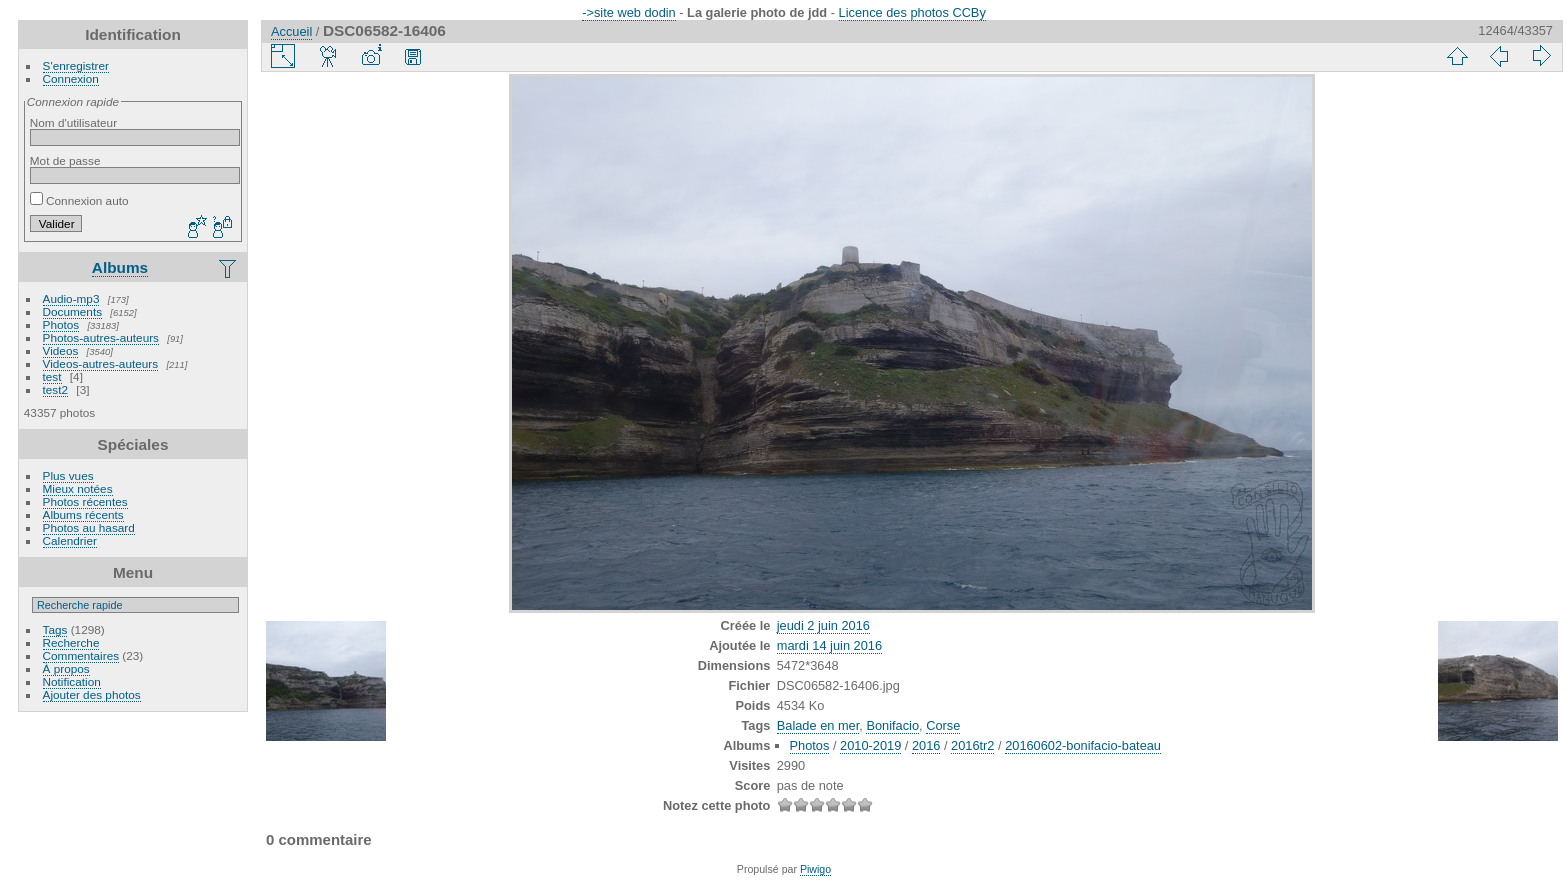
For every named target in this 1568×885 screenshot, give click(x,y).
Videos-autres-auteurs (101, 363)
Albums (120, 267)
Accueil (291, 31)
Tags (55, 629)
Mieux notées (78, 488)
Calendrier (70, 540)
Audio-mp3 (71, 298)
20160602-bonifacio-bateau (1083, 745)
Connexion (71, 78)
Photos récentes (85, 501)
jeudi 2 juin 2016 (823, 625)
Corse (943, 725)
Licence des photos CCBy (912, 12)
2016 (926, 745)
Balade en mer (818, 725)
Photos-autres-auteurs (101, 337)
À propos (66, 668)
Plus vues (68, 475)
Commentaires (81, 655)
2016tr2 (972, 745)
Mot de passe (65, 160)
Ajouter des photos (92, 694)
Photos (61, 324)
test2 (56, 389)
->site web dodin (629, 12)
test (52, 376)
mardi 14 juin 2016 (829, 645)
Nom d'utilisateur (73, 122)
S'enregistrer (76, 65)
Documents (73, 311)
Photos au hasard (89, 527)
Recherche (71, 642)
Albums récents (83, 514)
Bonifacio (892, 725)
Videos (61, 350)
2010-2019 (870, 745)
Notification (72, 681)
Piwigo (815, 869)
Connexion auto (79, 200)
